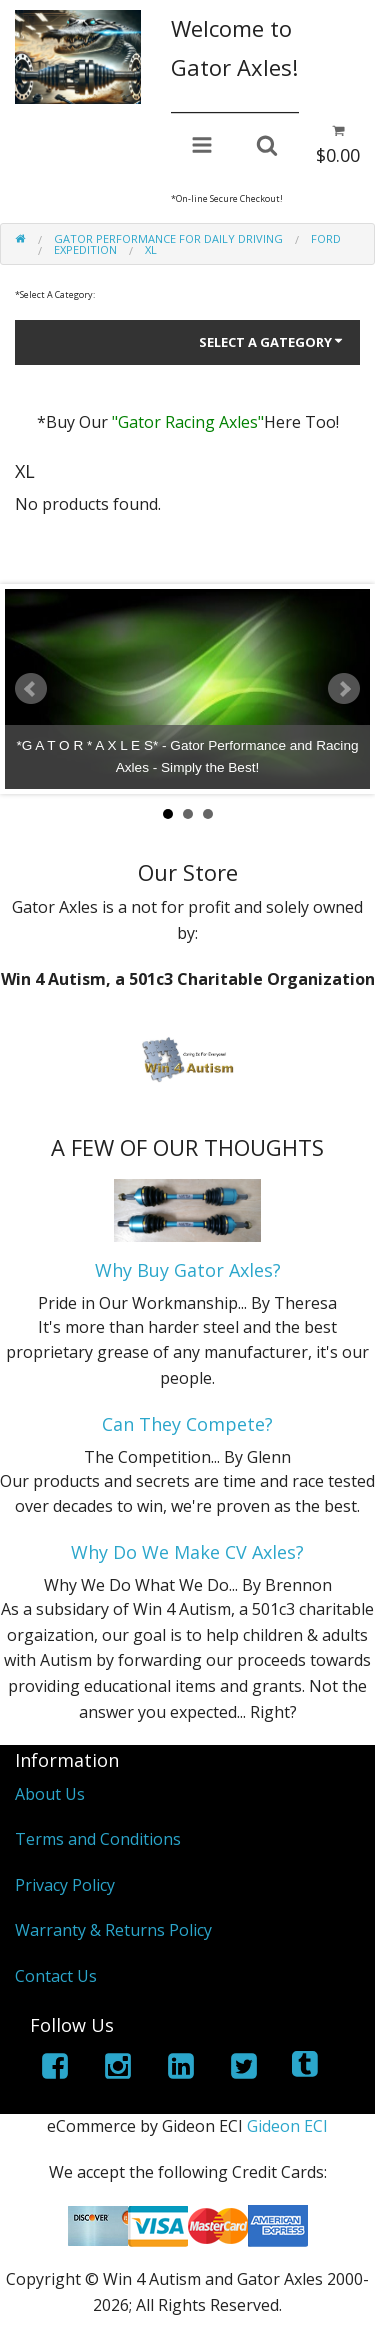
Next (344, 689)
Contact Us (56, 1976)
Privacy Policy (65, 1885)
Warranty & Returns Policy (113, 1930)
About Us (50, 1794)
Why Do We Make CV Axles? (187, 1552)
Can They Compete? (187, 1424)
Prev (31, 689)
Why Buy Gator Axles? (188, 1270)
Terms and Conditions (98, 1839)
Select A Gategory (272, 342)
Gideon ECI (287, 2126)
